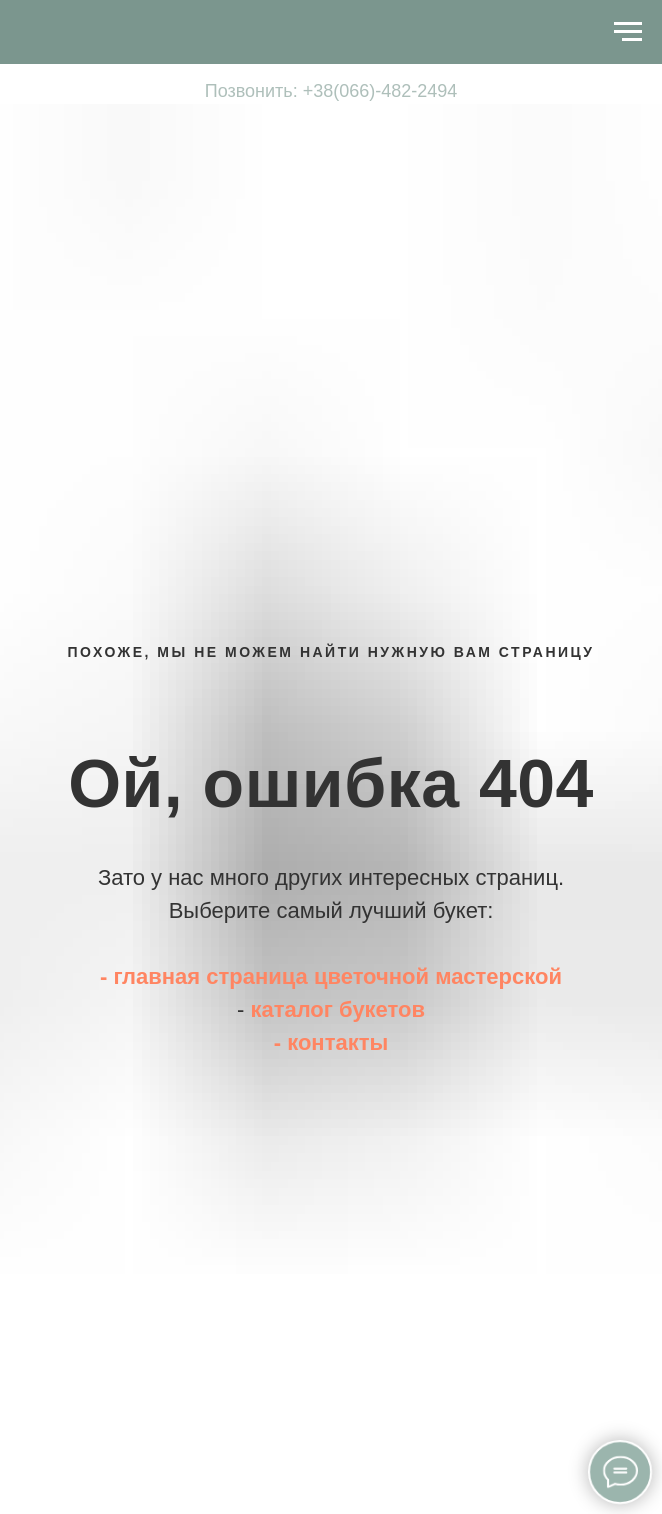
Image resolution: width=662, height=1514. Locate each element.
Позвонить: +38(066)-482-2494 (331, 91)
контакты (337, 1042)
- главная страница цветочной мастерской (331, 976)
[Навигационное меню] (31, 32)
